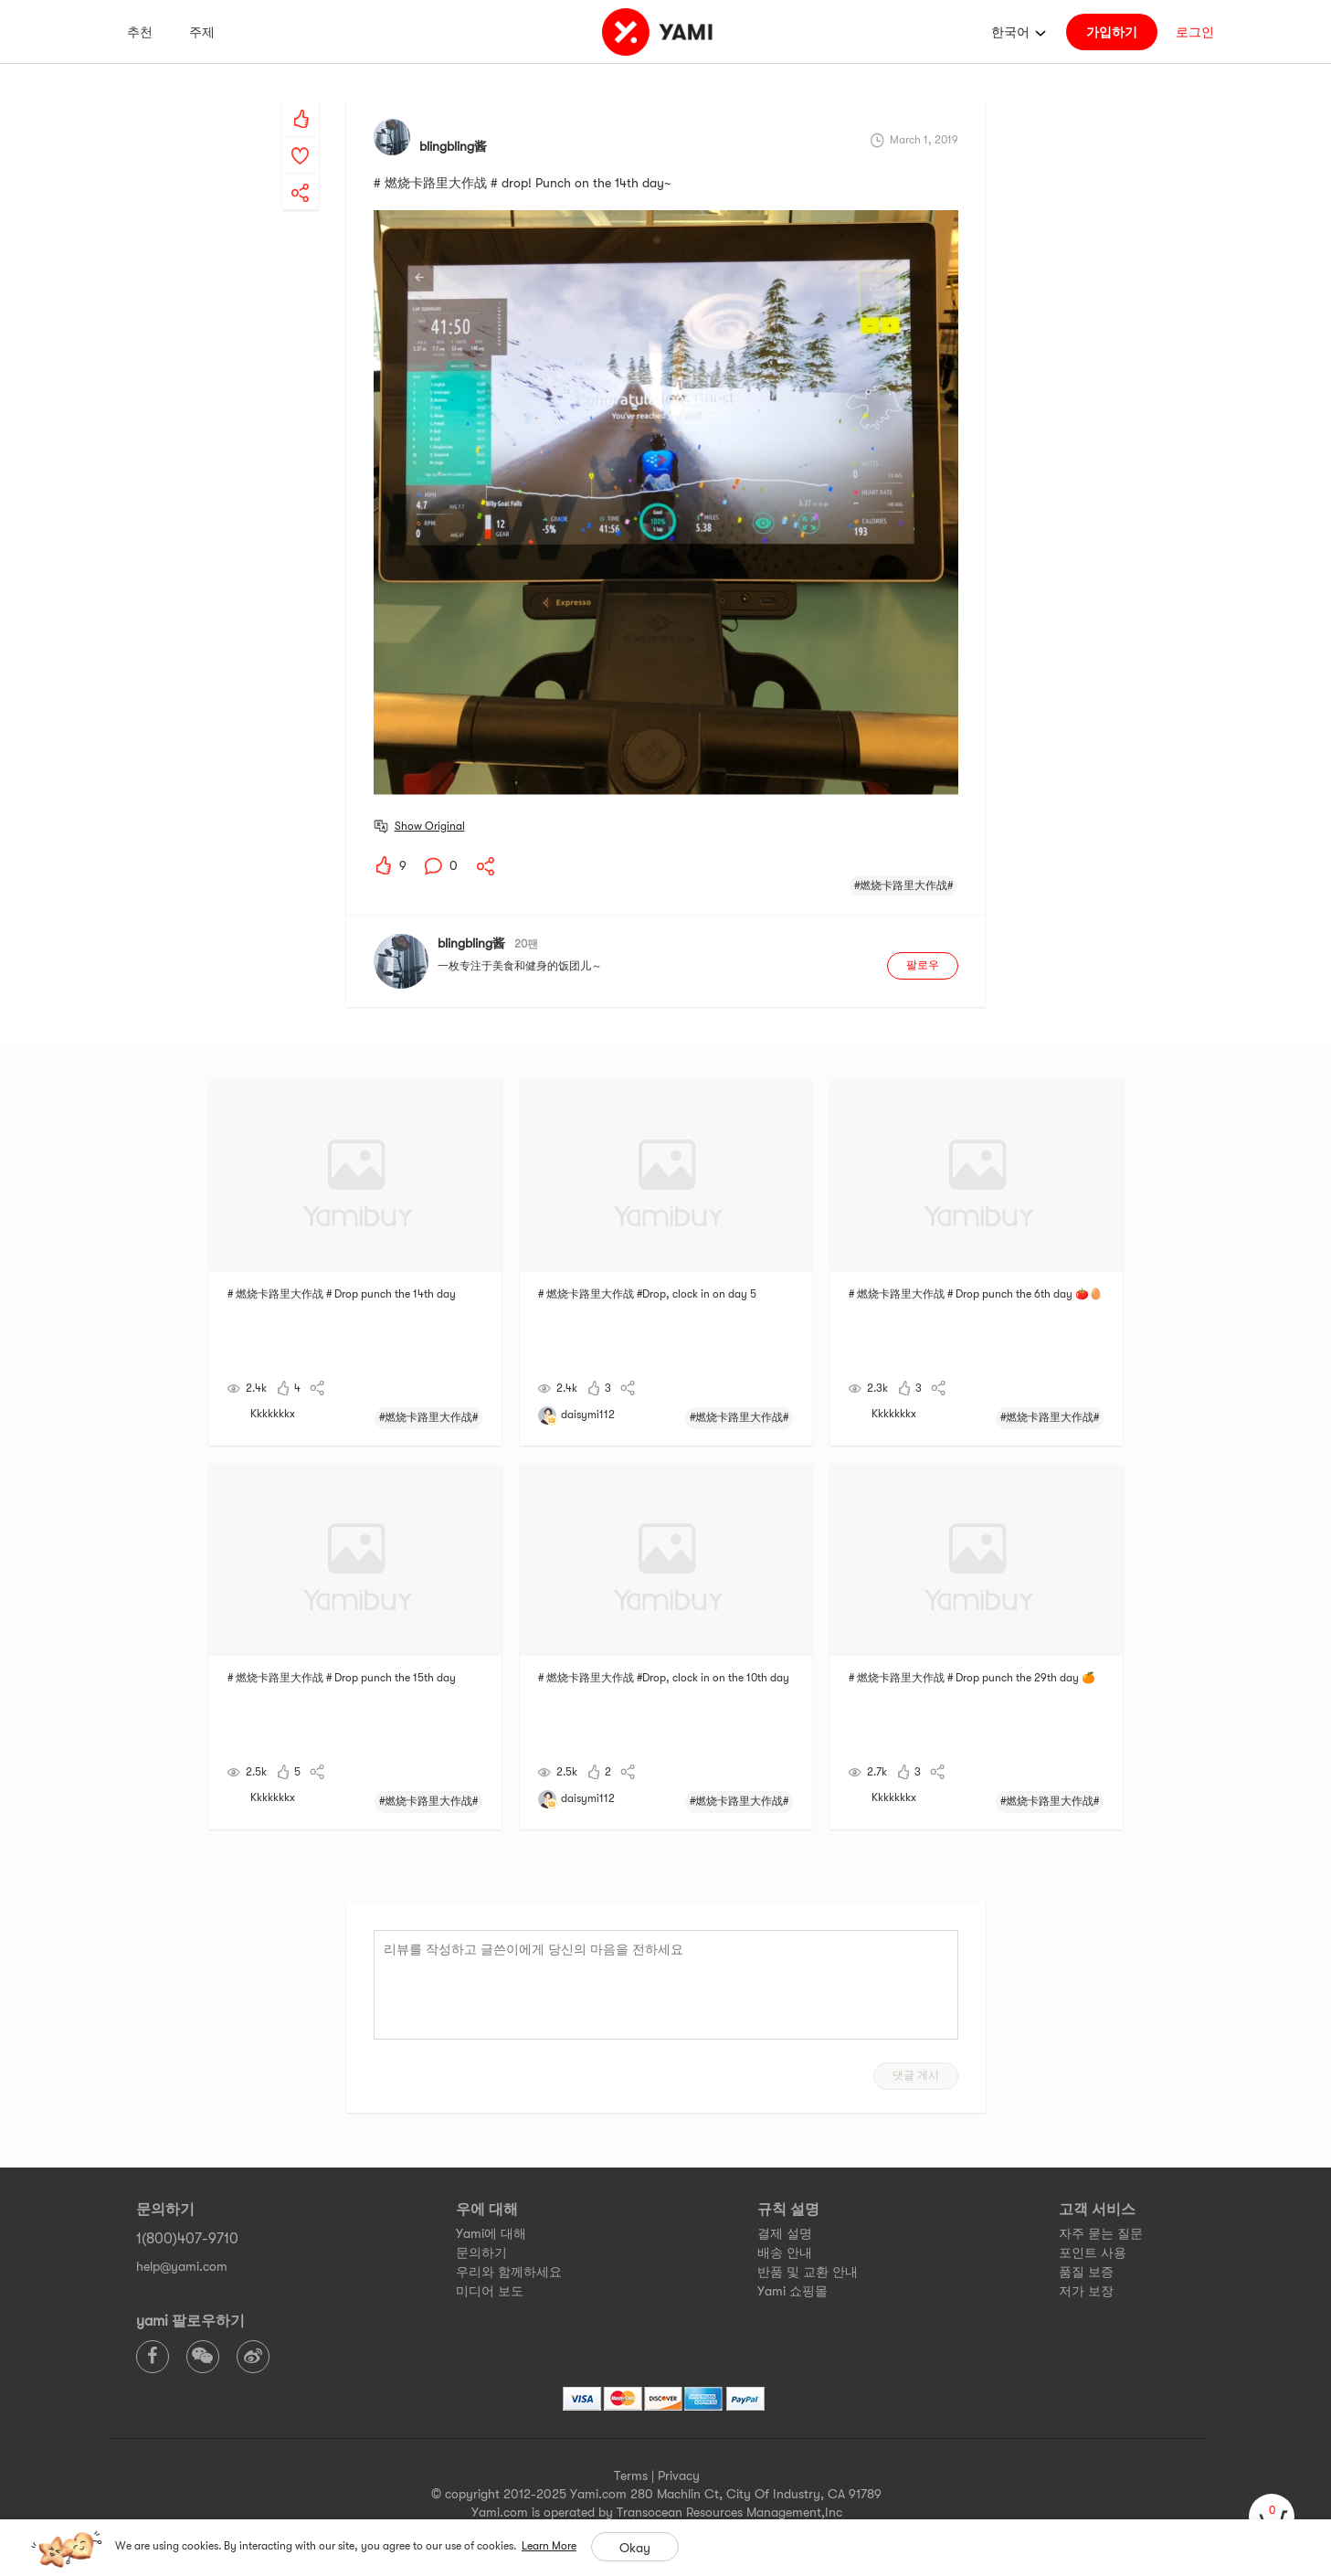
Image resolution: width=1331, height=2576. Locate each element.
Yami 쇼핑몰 (792, 2291)
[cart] (1271, 2516)
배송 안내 (784, 2252)
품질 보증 (1086, 2271)
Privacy (679, 2475)
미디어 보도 (489, 2291)
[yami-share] (300, 174)
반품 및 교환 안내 (807, 2271)
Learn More (549, 2545)
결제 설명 (784, 2233)
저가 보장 (1086, 2291)
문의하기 (481, 2252)
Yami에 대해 (491, 2233)
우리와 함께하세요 (509, 2271)
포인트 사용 (1092, 2252)
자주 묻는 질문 (1101, 2233)
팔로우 (922, 965)
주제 (202, 32)
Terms (631, 2475)
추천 (140, 32)
